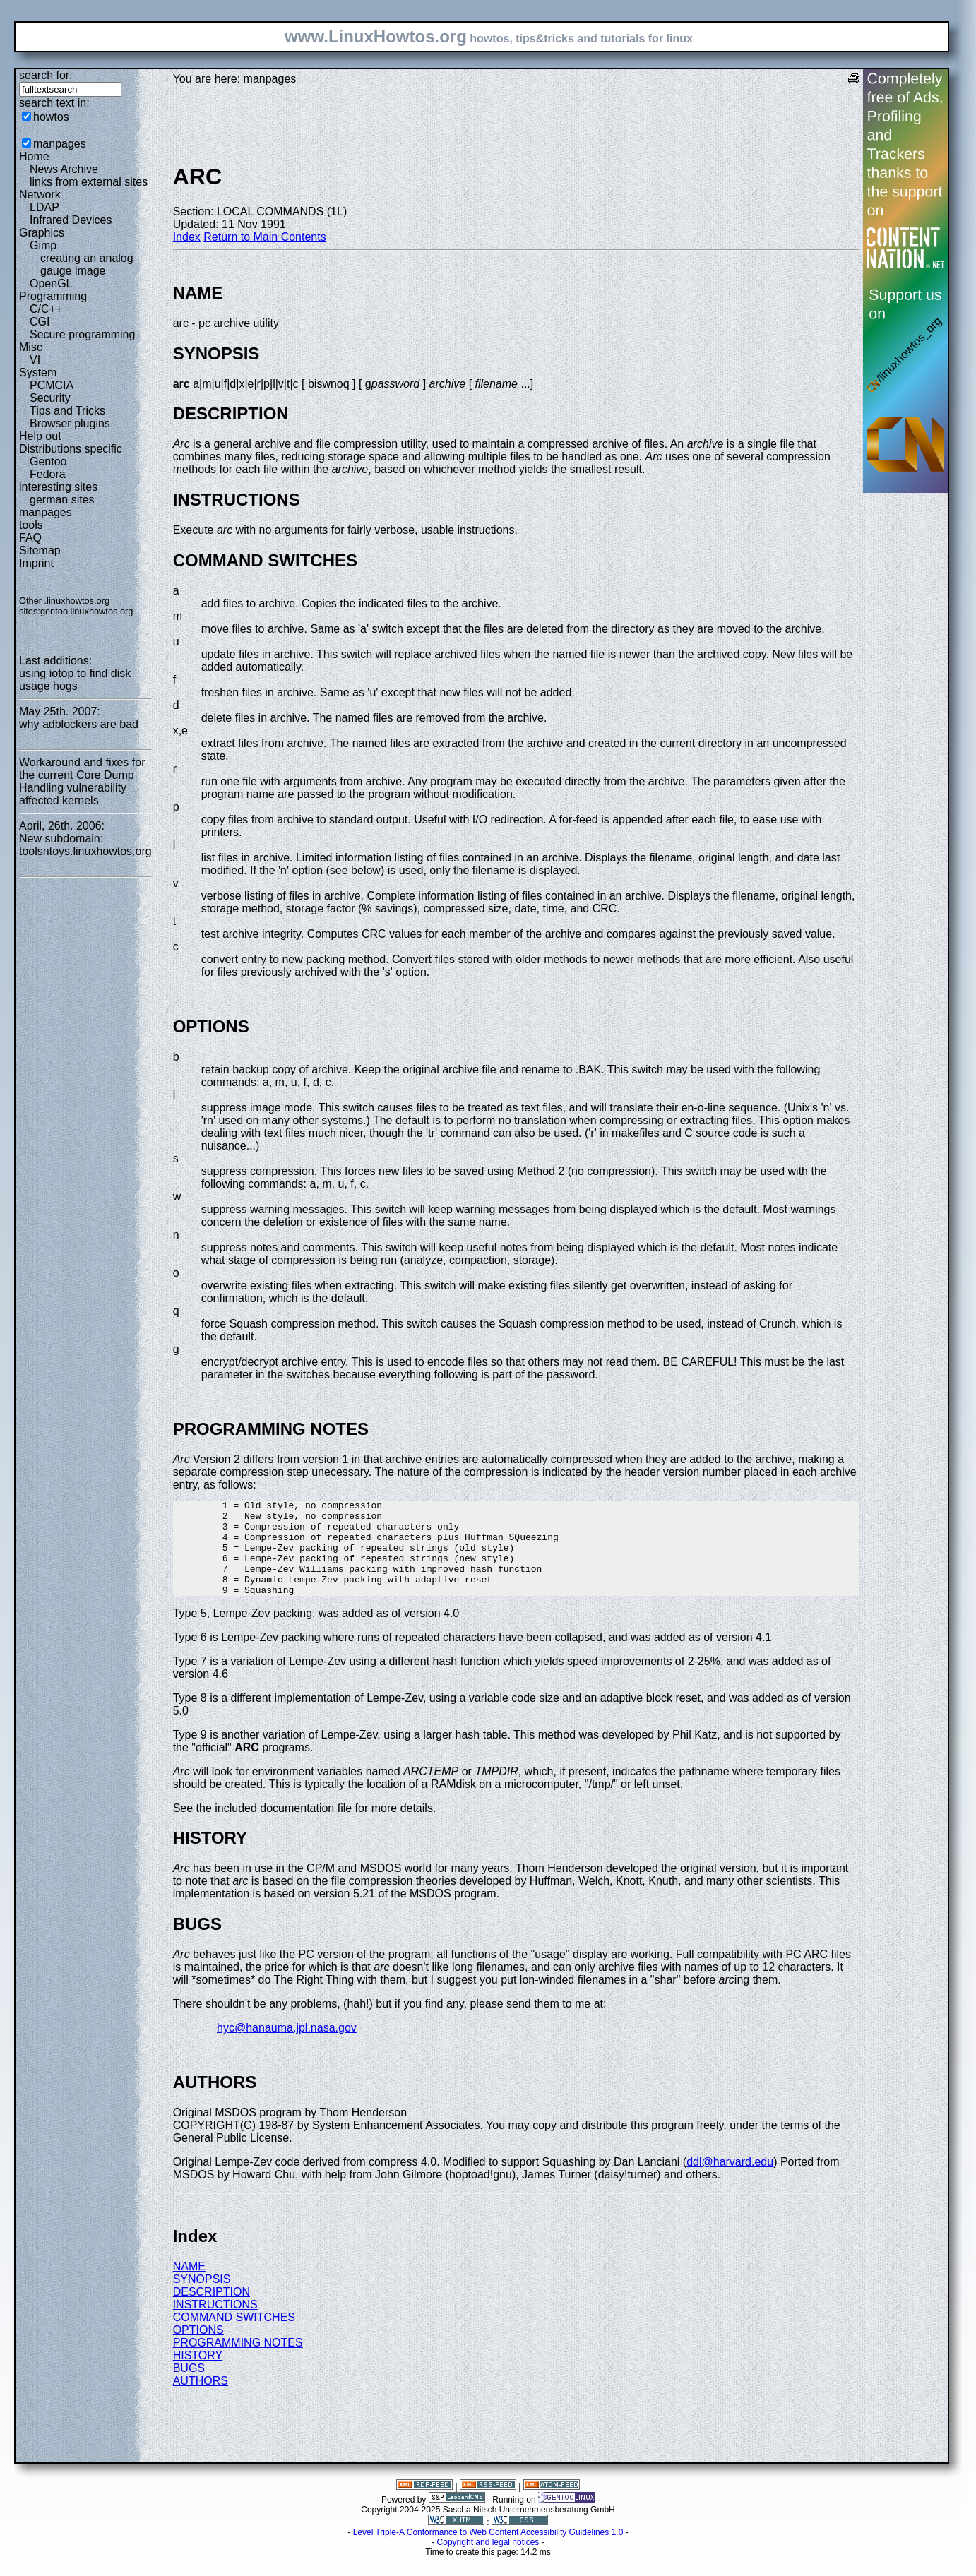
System (37, 372)
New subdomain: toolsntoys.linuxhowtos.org (85, 845)
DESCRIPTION (211, 2311)
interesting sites (58, 487)
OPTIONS (198, 2349)
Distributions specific (70, 449)
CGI (39, 322)
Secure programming (82, 334)
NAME (189, 2285)
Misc (30, 347)
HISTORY (198, 2374)
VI (35, 360)
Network (40, 195)
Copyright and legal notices (488, 2561)
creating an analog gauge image (86, 264)
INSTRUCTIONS (215, 2324)
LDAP (44, 207)
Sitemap (40, 550)
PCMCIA (51, 385)
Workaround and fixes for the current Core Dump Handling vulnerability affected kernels (82, 781)
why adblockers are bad (78, 724)
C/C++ (46, 309)
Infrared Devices (71, 220)
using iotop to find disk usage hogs (75, 679)
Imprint (36, 563)
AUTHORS (200, 2400)
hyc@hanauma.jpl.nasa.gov (287, 2047)
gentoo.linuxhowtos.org (86, 611)
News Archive (64, 169)
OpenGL (51, 284)
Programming (53, 296)
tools (31, 525)
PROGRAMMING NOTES (238, 2362)
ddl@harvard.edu (729, 2181)
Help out (40, 436)
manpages (59, 144)
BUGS (189, 2387)
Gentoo (48, 461)
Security (50, 398)
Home (34, 156)
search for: (46, 75)
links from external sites (89, 182)
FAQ (30, 538)
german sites (62, 500)
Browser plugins (70, 423)
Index (187, 237)
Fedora (48, 474)
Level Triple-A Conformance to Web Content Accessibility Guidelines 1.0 (488, 2551)
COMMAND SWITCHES (234, 2336)
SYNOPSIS (202, 2298)
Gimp (43, 245)
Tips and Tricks (67, 411)
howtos (51, 117)
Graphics (41, 233)
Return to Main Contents (264, 237)
